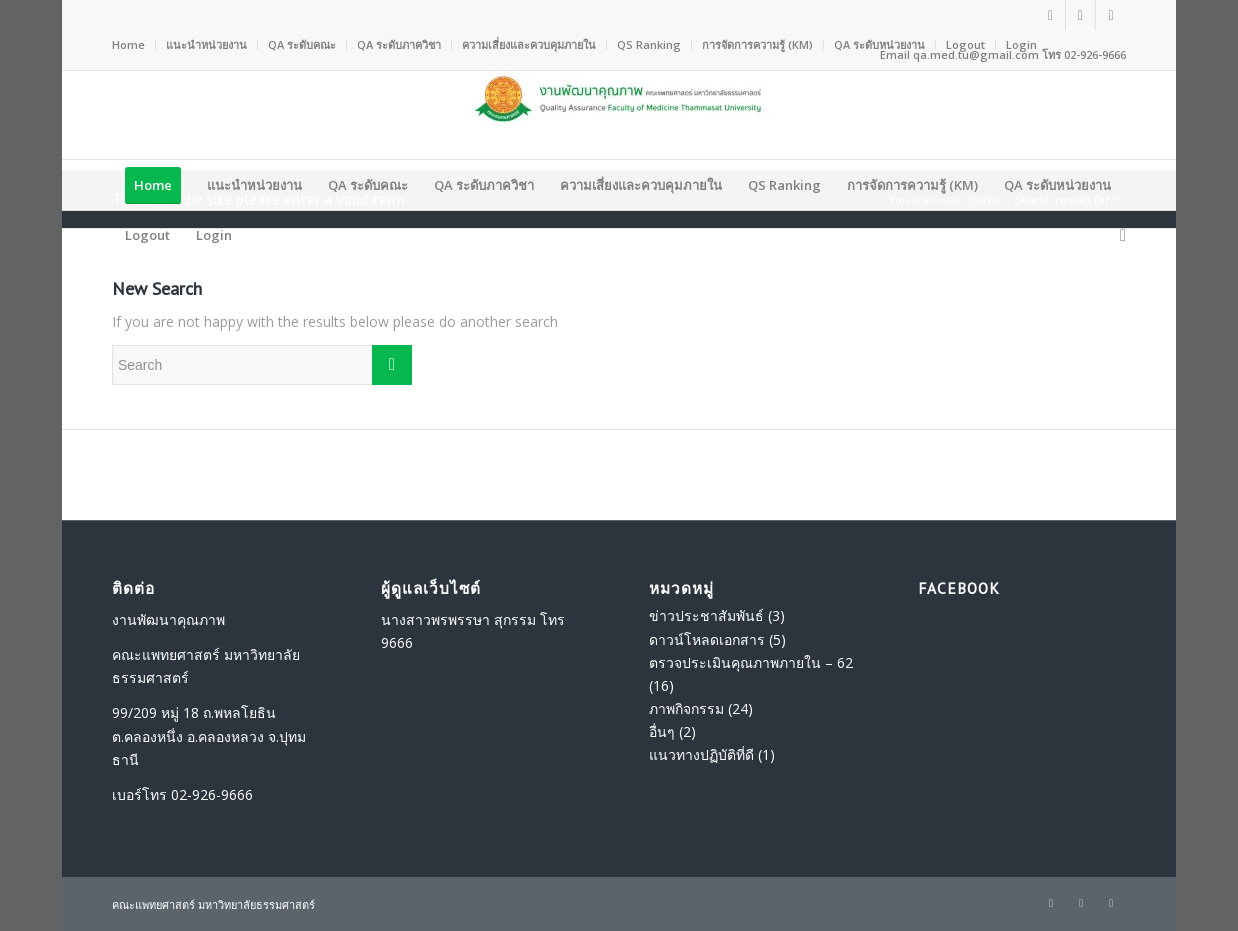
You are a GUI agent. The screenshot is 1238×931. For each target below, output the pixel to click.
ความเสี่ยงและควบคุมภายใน (529, 44)
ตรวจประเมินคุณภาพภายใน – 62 (751, 662)
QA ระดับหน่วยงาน (879, 44)
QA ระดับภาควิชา (399, 44)
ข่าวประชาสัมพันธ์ (706, 615)
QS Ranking (649, 44)
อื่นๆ (662, 731)
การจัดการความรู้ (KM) (757, 44)
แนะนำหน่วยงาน (206, 44)
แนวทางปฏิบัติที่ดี (701, 754)
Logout (965, 44)
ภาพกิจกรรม (686, 708)
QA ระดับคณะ (302, 44)
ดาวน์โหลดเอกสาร (707, 639)
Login (1021, 44)
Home (128, 44)
